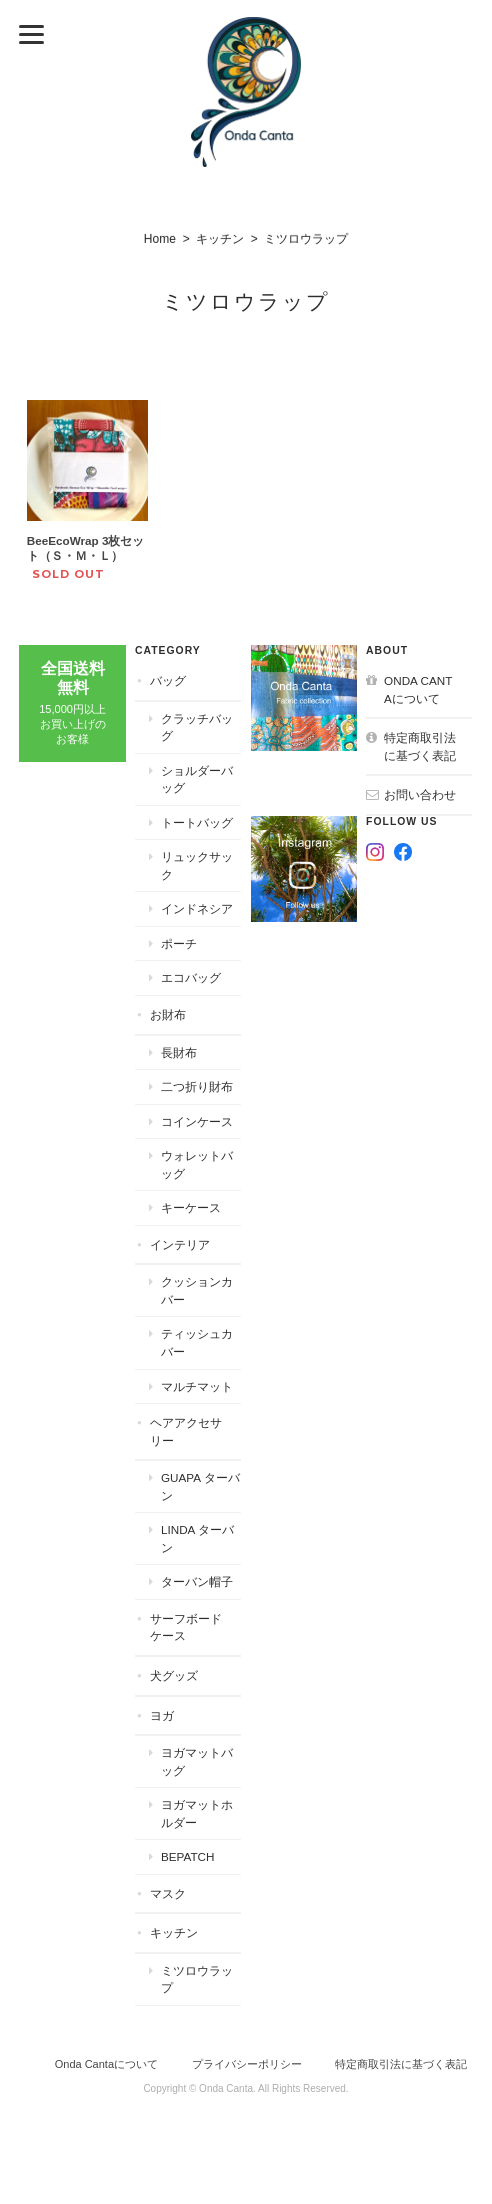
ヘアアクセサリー (186, 1431)
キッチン (220, 239)
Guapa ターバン (200, 1486)
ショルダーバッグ (197, 779)
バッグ (168, 680)
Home (160, 239)
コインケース (197, 1121)
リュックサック (197, 865)
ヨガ (162, 1715)
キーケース (191, 1207)
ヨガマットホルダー (197, 1813)
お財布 (168, 1014)
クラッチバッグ (197, 727)
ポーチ (179, 943)
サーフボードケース (186, 1627)
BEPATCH (187, 1856)
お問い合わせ (420, 794)
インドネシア (197, 908)
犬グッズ (174, 1675)
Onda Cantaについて (418, 689)
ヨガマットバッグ (197, 1761)
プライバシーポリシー (247, 2064)
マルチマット (197, 1386)
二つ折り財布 (197, 1086)
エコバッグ (191, 977)
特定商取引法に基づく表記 (420, 746)
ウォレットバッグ (197, 1164)
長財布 (179, 1052)
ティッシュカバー (197, 1342)
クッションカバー (197, 1290)
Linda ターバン (197, 1538)
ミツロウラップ (197, 1979)
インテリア (180, 1244)
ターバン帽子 (197, 1581)
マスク (168, 1893)
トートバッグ (197, 822)
